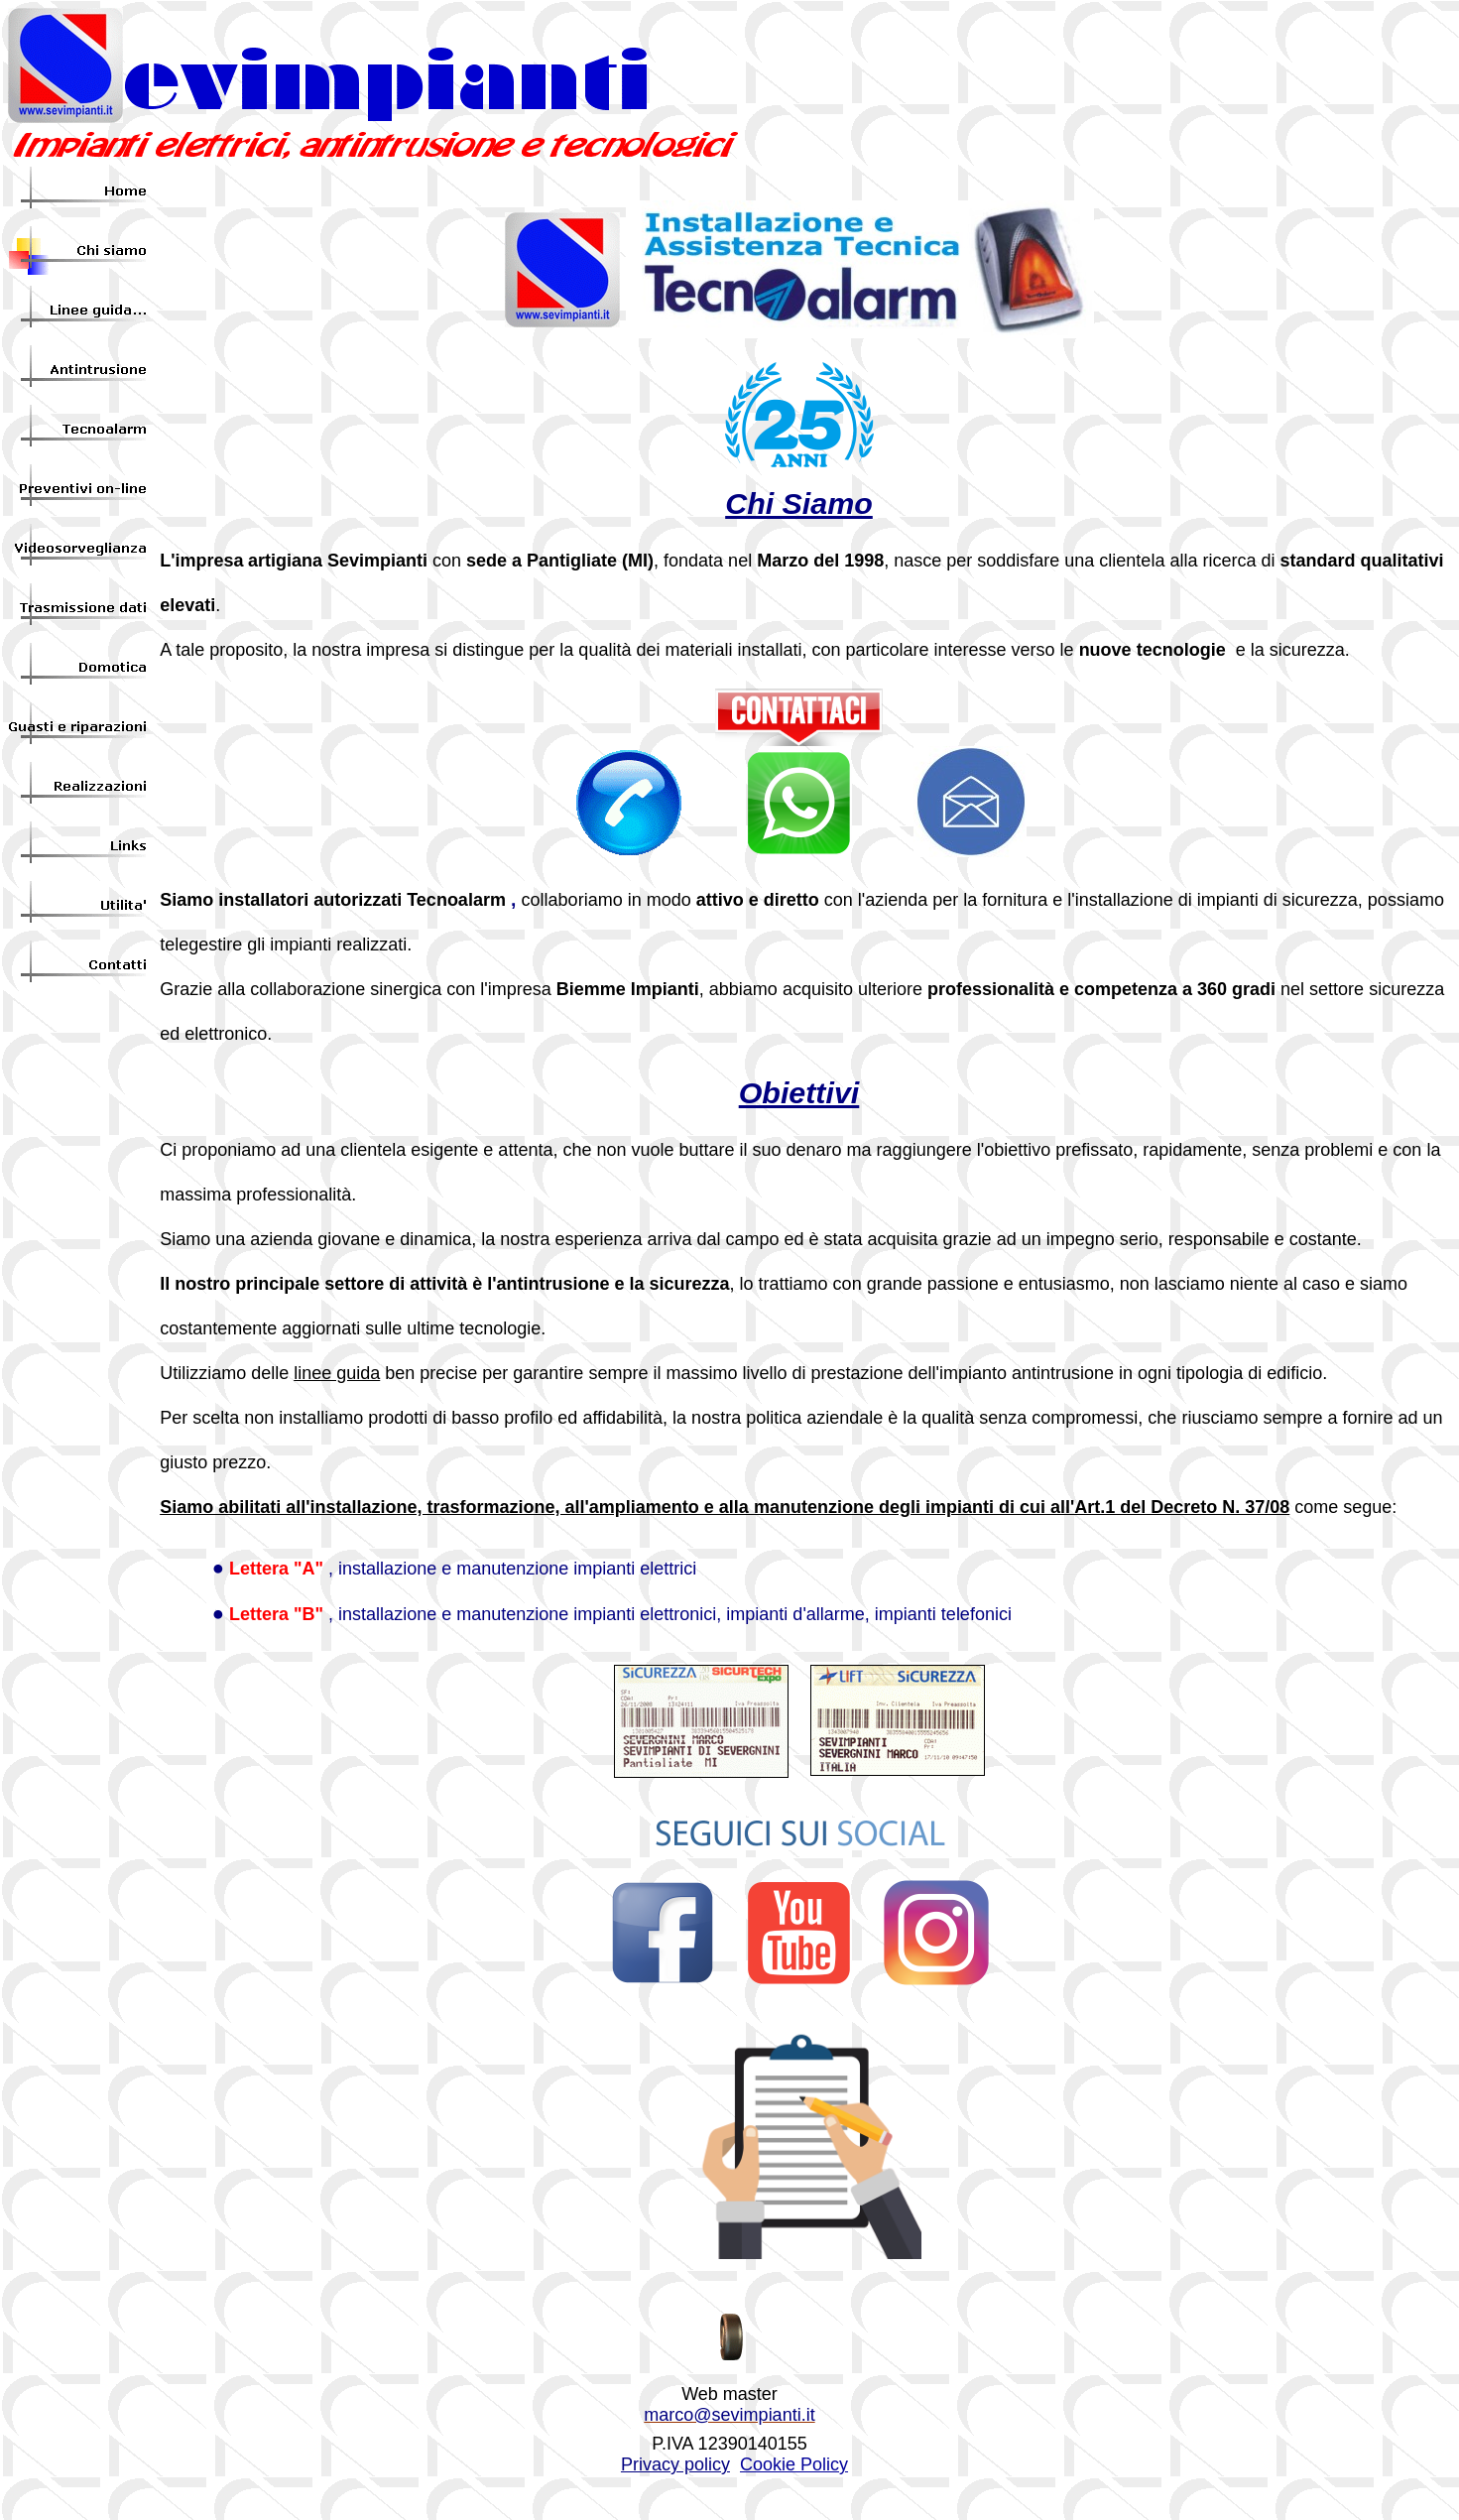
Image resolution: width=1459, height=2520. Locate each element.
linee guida (337, 1373)
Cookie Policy (794, 2464)
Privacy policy (675, 2464)
